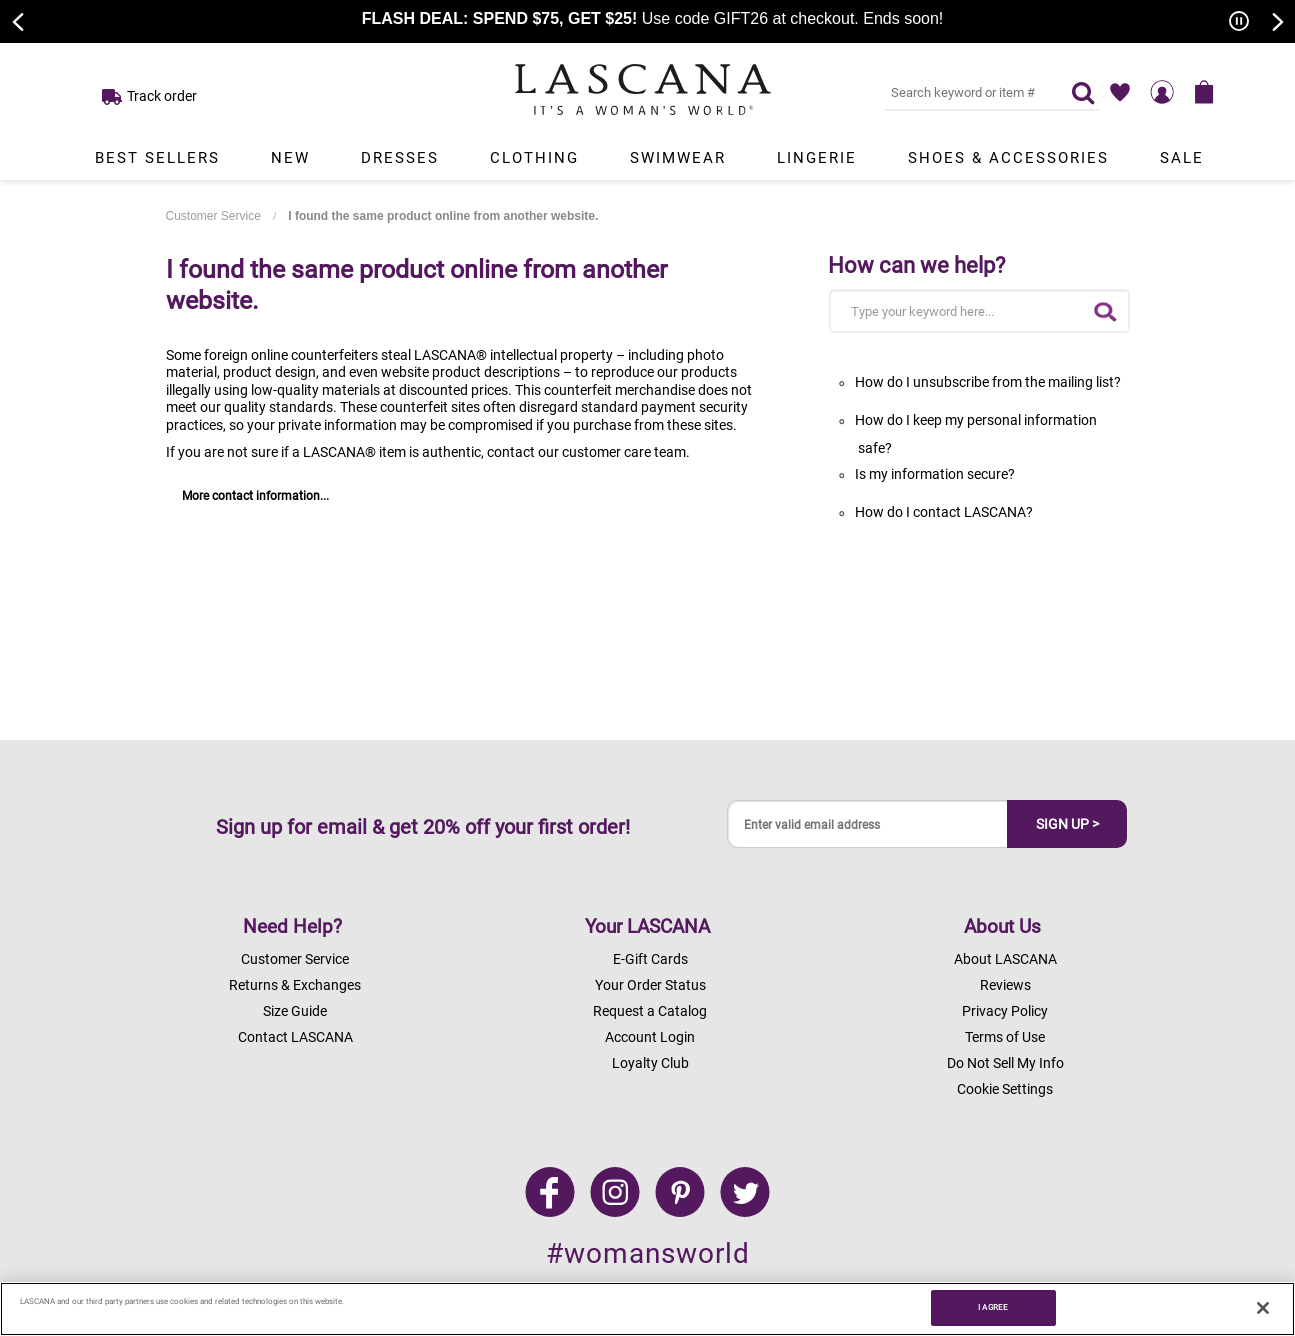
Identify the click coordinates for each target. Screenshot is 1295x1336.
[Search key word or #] (966, 92)
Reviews (1005, 985)
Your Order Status (650, 985)
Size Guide (295, 1011)
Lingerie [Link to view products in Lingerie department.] (817, 158)
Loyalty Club (650, 1063)
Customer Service (213, 216)
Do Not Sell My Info (1005, 1063)
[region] (647, 1309)
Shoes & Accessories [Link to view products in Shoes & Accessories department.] (1008, 158)
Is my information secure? (935, 474)
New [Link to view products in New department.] (290, 158)
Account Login (650, 1037)
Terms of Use (1005, 1037)
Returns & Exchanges (295, 985)
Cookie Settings (1005, 1089)
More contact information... (255, 496)
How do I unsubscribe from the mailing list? (988, 382)
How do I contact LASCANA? (944, 512)
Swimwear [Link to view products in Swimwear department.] (678, 158)
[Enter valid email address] (868, 824)
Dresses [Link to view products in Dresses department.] (400, 158)
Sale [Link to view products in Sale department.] (1182, 158)
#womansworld (648, 1253)
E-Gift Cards (650, 959)
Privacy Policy (1005, 1011)
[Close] (1263, 1308)
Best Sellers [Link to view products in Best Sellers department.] (157, 158)
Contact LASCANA (295, 1037)
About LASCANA (1005, 959)
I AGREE (993, 1307)
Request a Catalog (650, 1011)
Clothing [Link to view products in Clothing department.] (534, 158)
